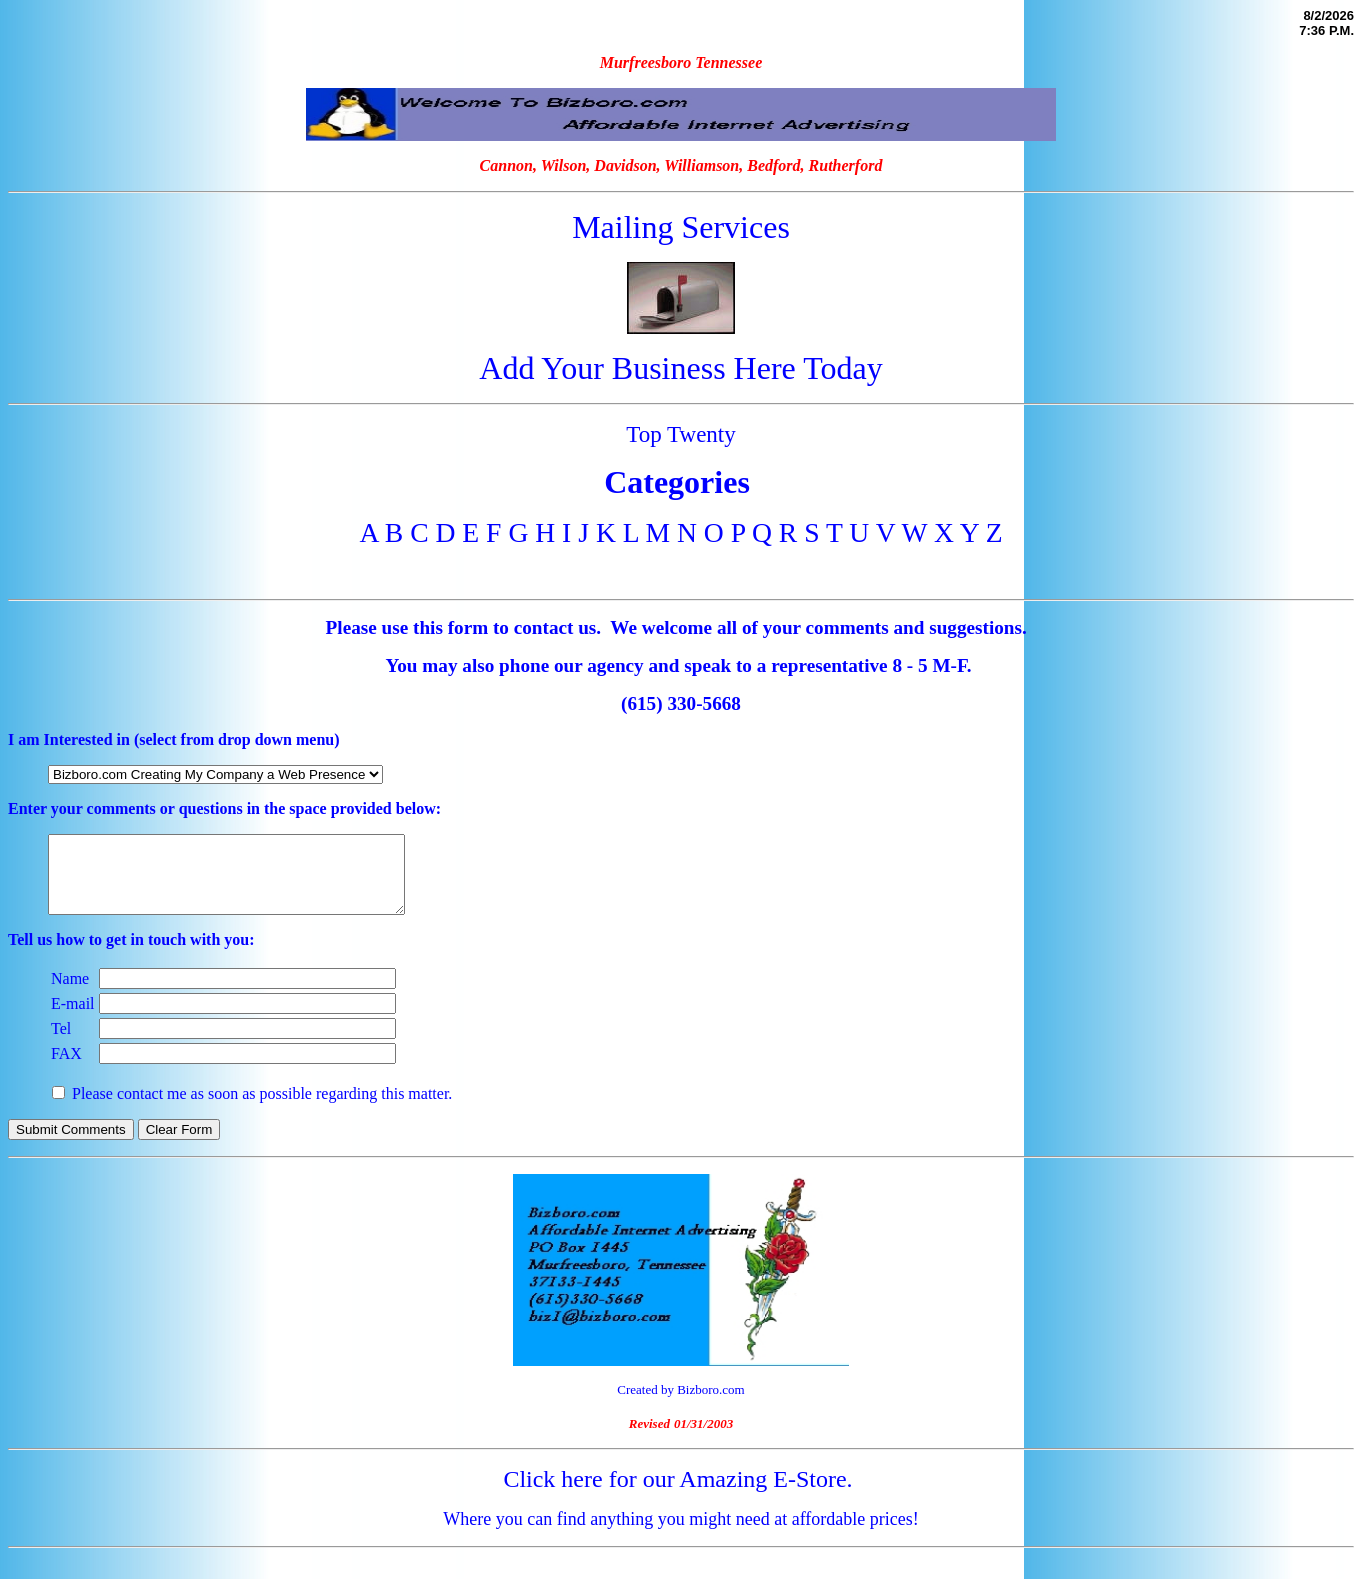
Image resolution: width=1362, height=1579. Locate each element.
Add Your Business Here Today (680, 368)
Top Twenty (681, 434)
